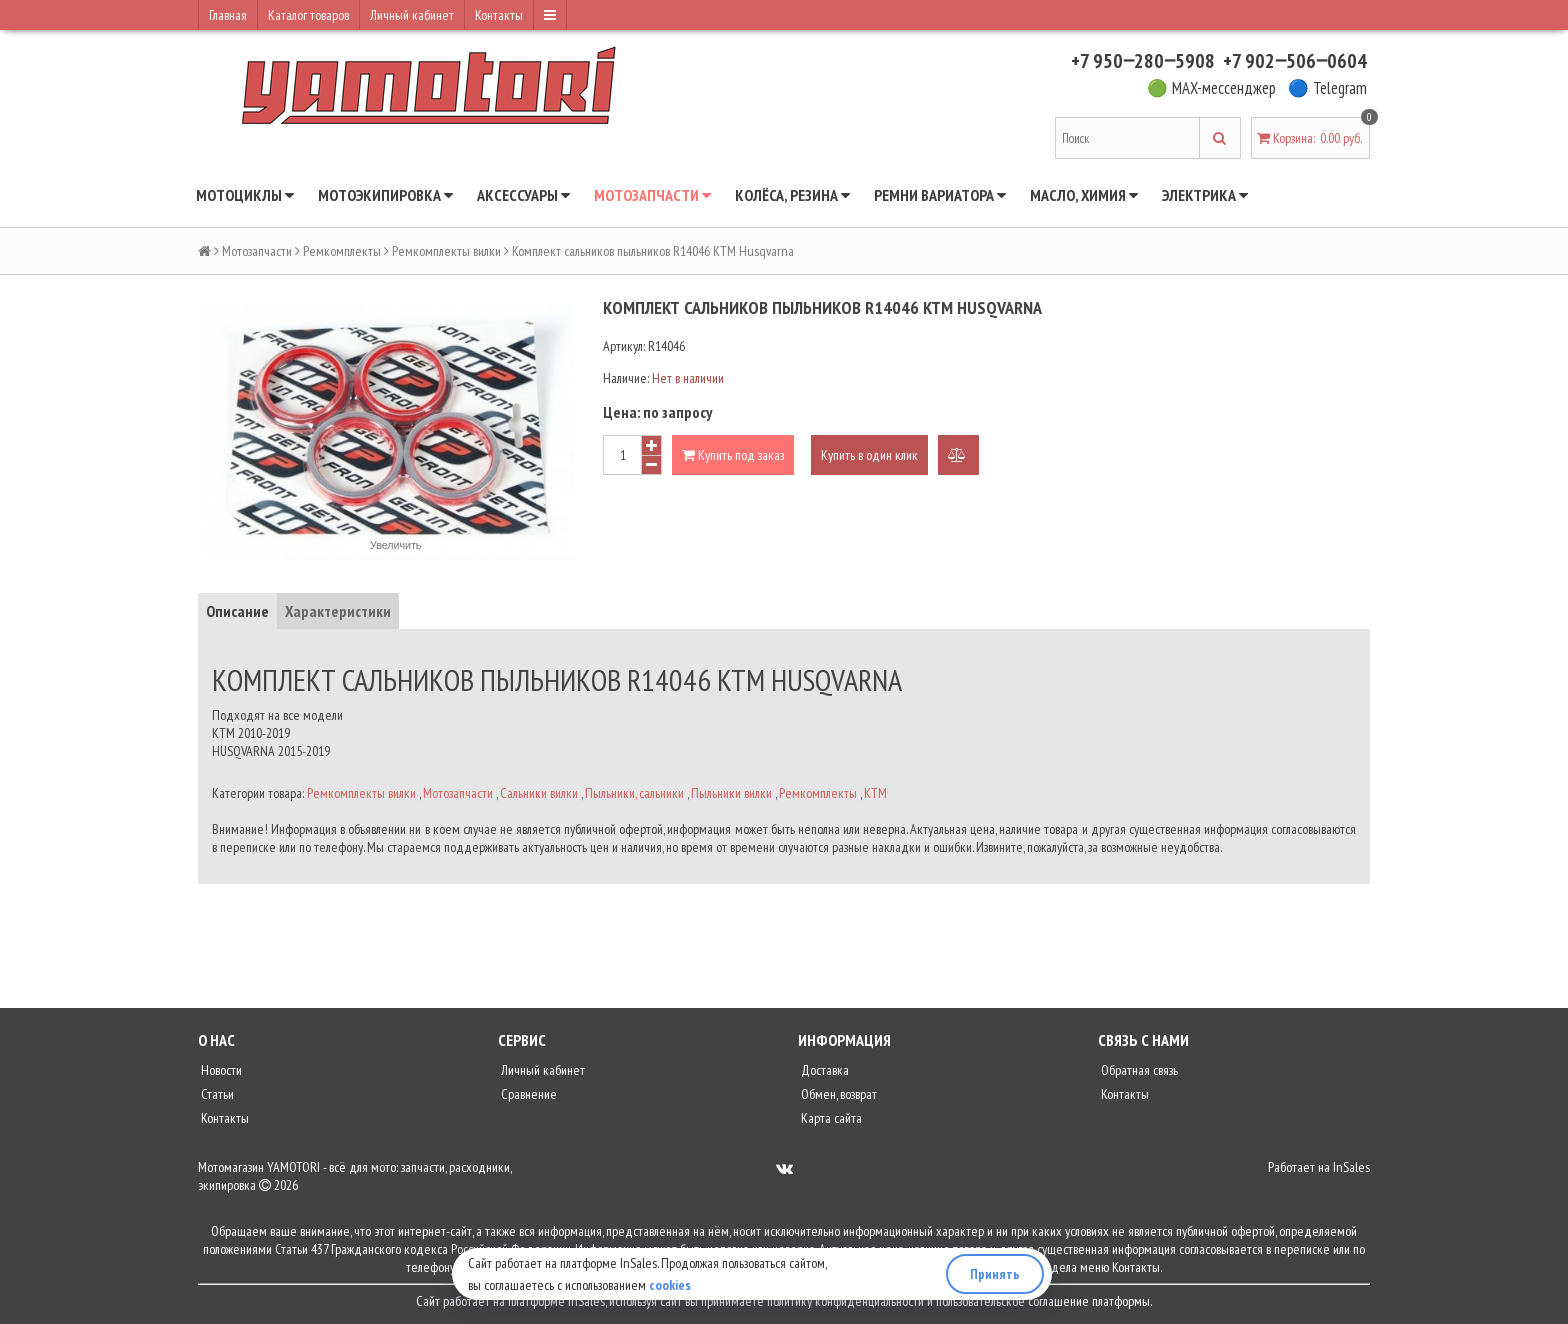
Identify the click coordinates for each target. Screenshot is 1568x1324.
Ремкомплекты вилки (446, 251)
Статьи (216, 1094)
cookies (670, 1285)
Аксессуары (523, 195)
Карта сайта (830, 1118)
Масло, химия (1084, 195)
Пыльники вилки (731, 793)
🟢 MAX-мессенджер (1211, 88)
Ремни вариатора (940, 195)
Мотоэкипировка (385, 195)
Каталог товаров (308, 15)
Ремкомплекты (342, 251)
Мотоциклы (245, 195)
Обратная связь (1138, 1070)
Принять (995, 1274)
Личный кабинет (412, 15)
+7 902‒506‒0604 (1295, 61)
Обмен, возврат (837, 1094)
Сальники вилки (539, 793)
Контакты (499, 15)
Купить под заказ (733, 455)
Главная (228, 15)
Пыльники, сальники (634, 793)
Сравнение (527, 1094)
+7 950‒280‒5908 (1143, 61)
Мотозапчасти (652, 195)
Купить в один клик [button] (869, 455)
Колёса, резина (792, 195)
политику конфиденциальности (845, 1301)
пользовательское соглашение (1012, 1301)
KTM (875, 793)
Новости (220, 1070)
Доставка (823, 1070)
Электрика (1205, 195)
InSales (1351, 1167)
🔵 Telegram (1327, 88)
